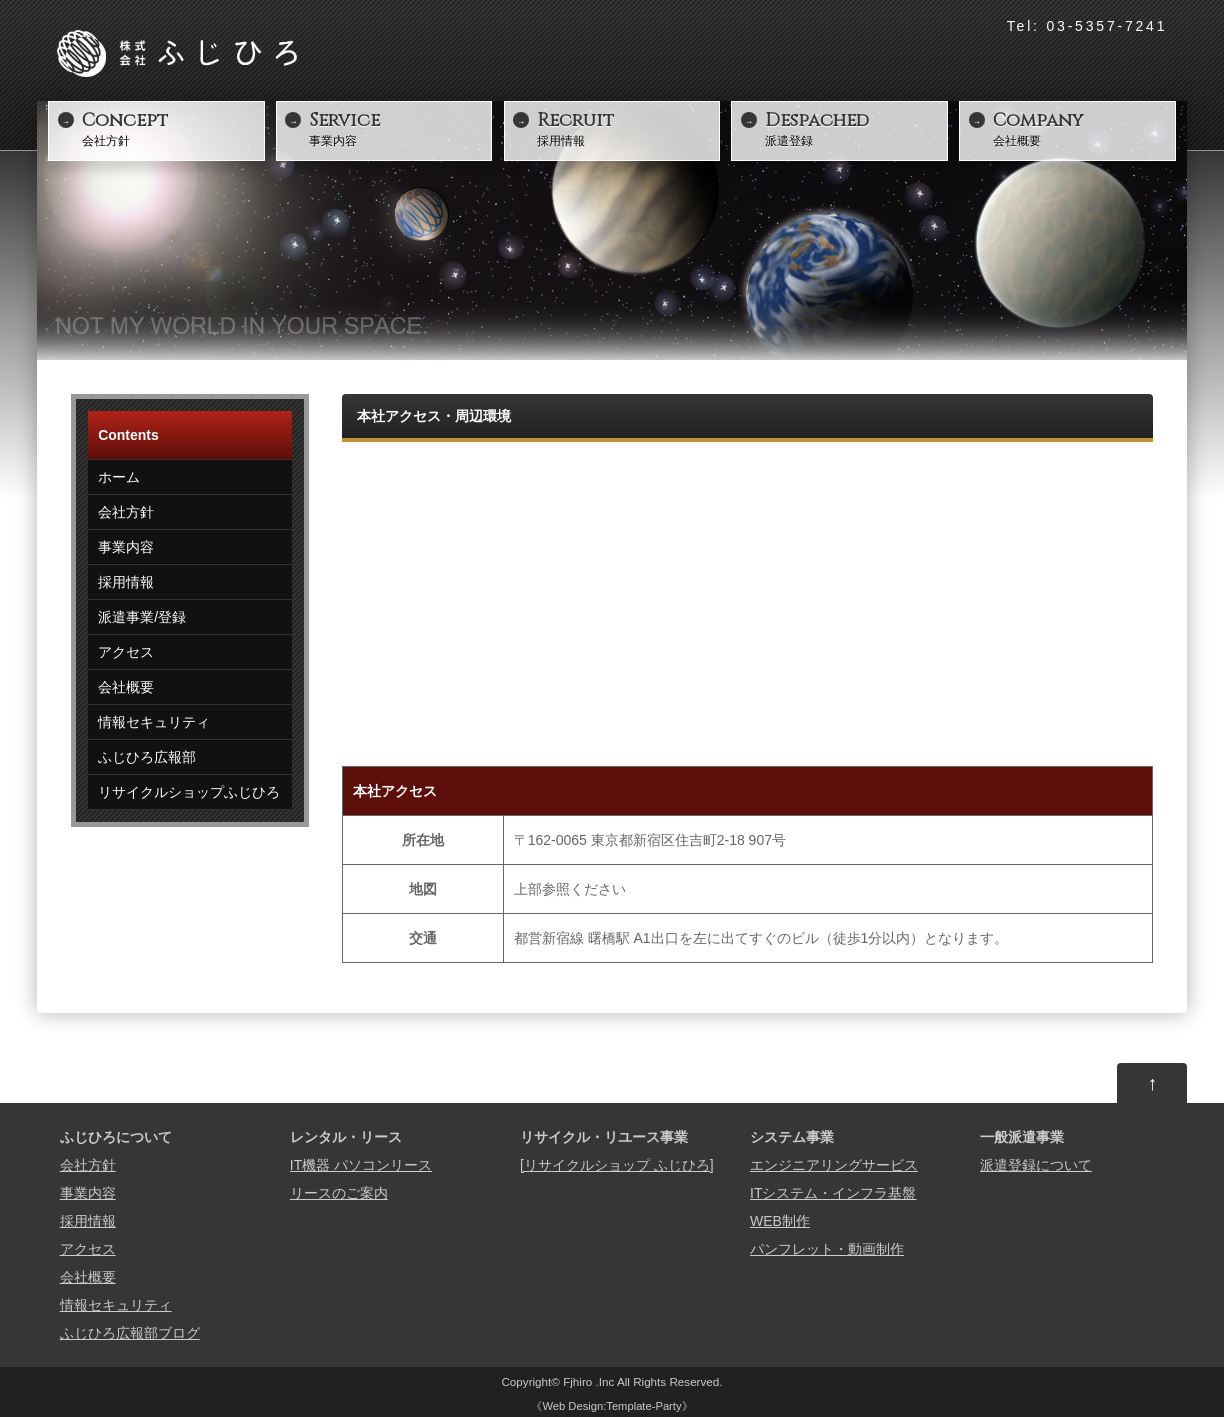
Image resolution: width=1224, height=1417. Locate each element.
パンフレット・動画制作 (827, 1249)
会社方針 (171, 128)
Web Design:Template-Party (611, 1406)
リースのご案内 (339, 1193)
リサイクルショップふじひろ (189, 792)
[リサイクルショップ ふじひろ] (617, 1165)
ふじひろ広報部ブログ (130, 1333)
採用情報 (626, 128)
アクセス (126, 652)
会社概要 (1082, 128)
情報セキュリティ (154, 722)
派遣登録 (854, 128)
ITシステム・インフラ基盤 (833, 1193)
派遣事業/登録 (142, 617)
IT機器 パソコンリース (361, 1165)
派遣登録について (1036, 1165)
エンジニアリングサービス (834, 1165)
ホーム (119, 477)
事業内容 (398, 128)
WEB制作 (780, 1221)
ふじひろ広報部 (147, 757)
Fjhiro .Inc (590, 1381)
